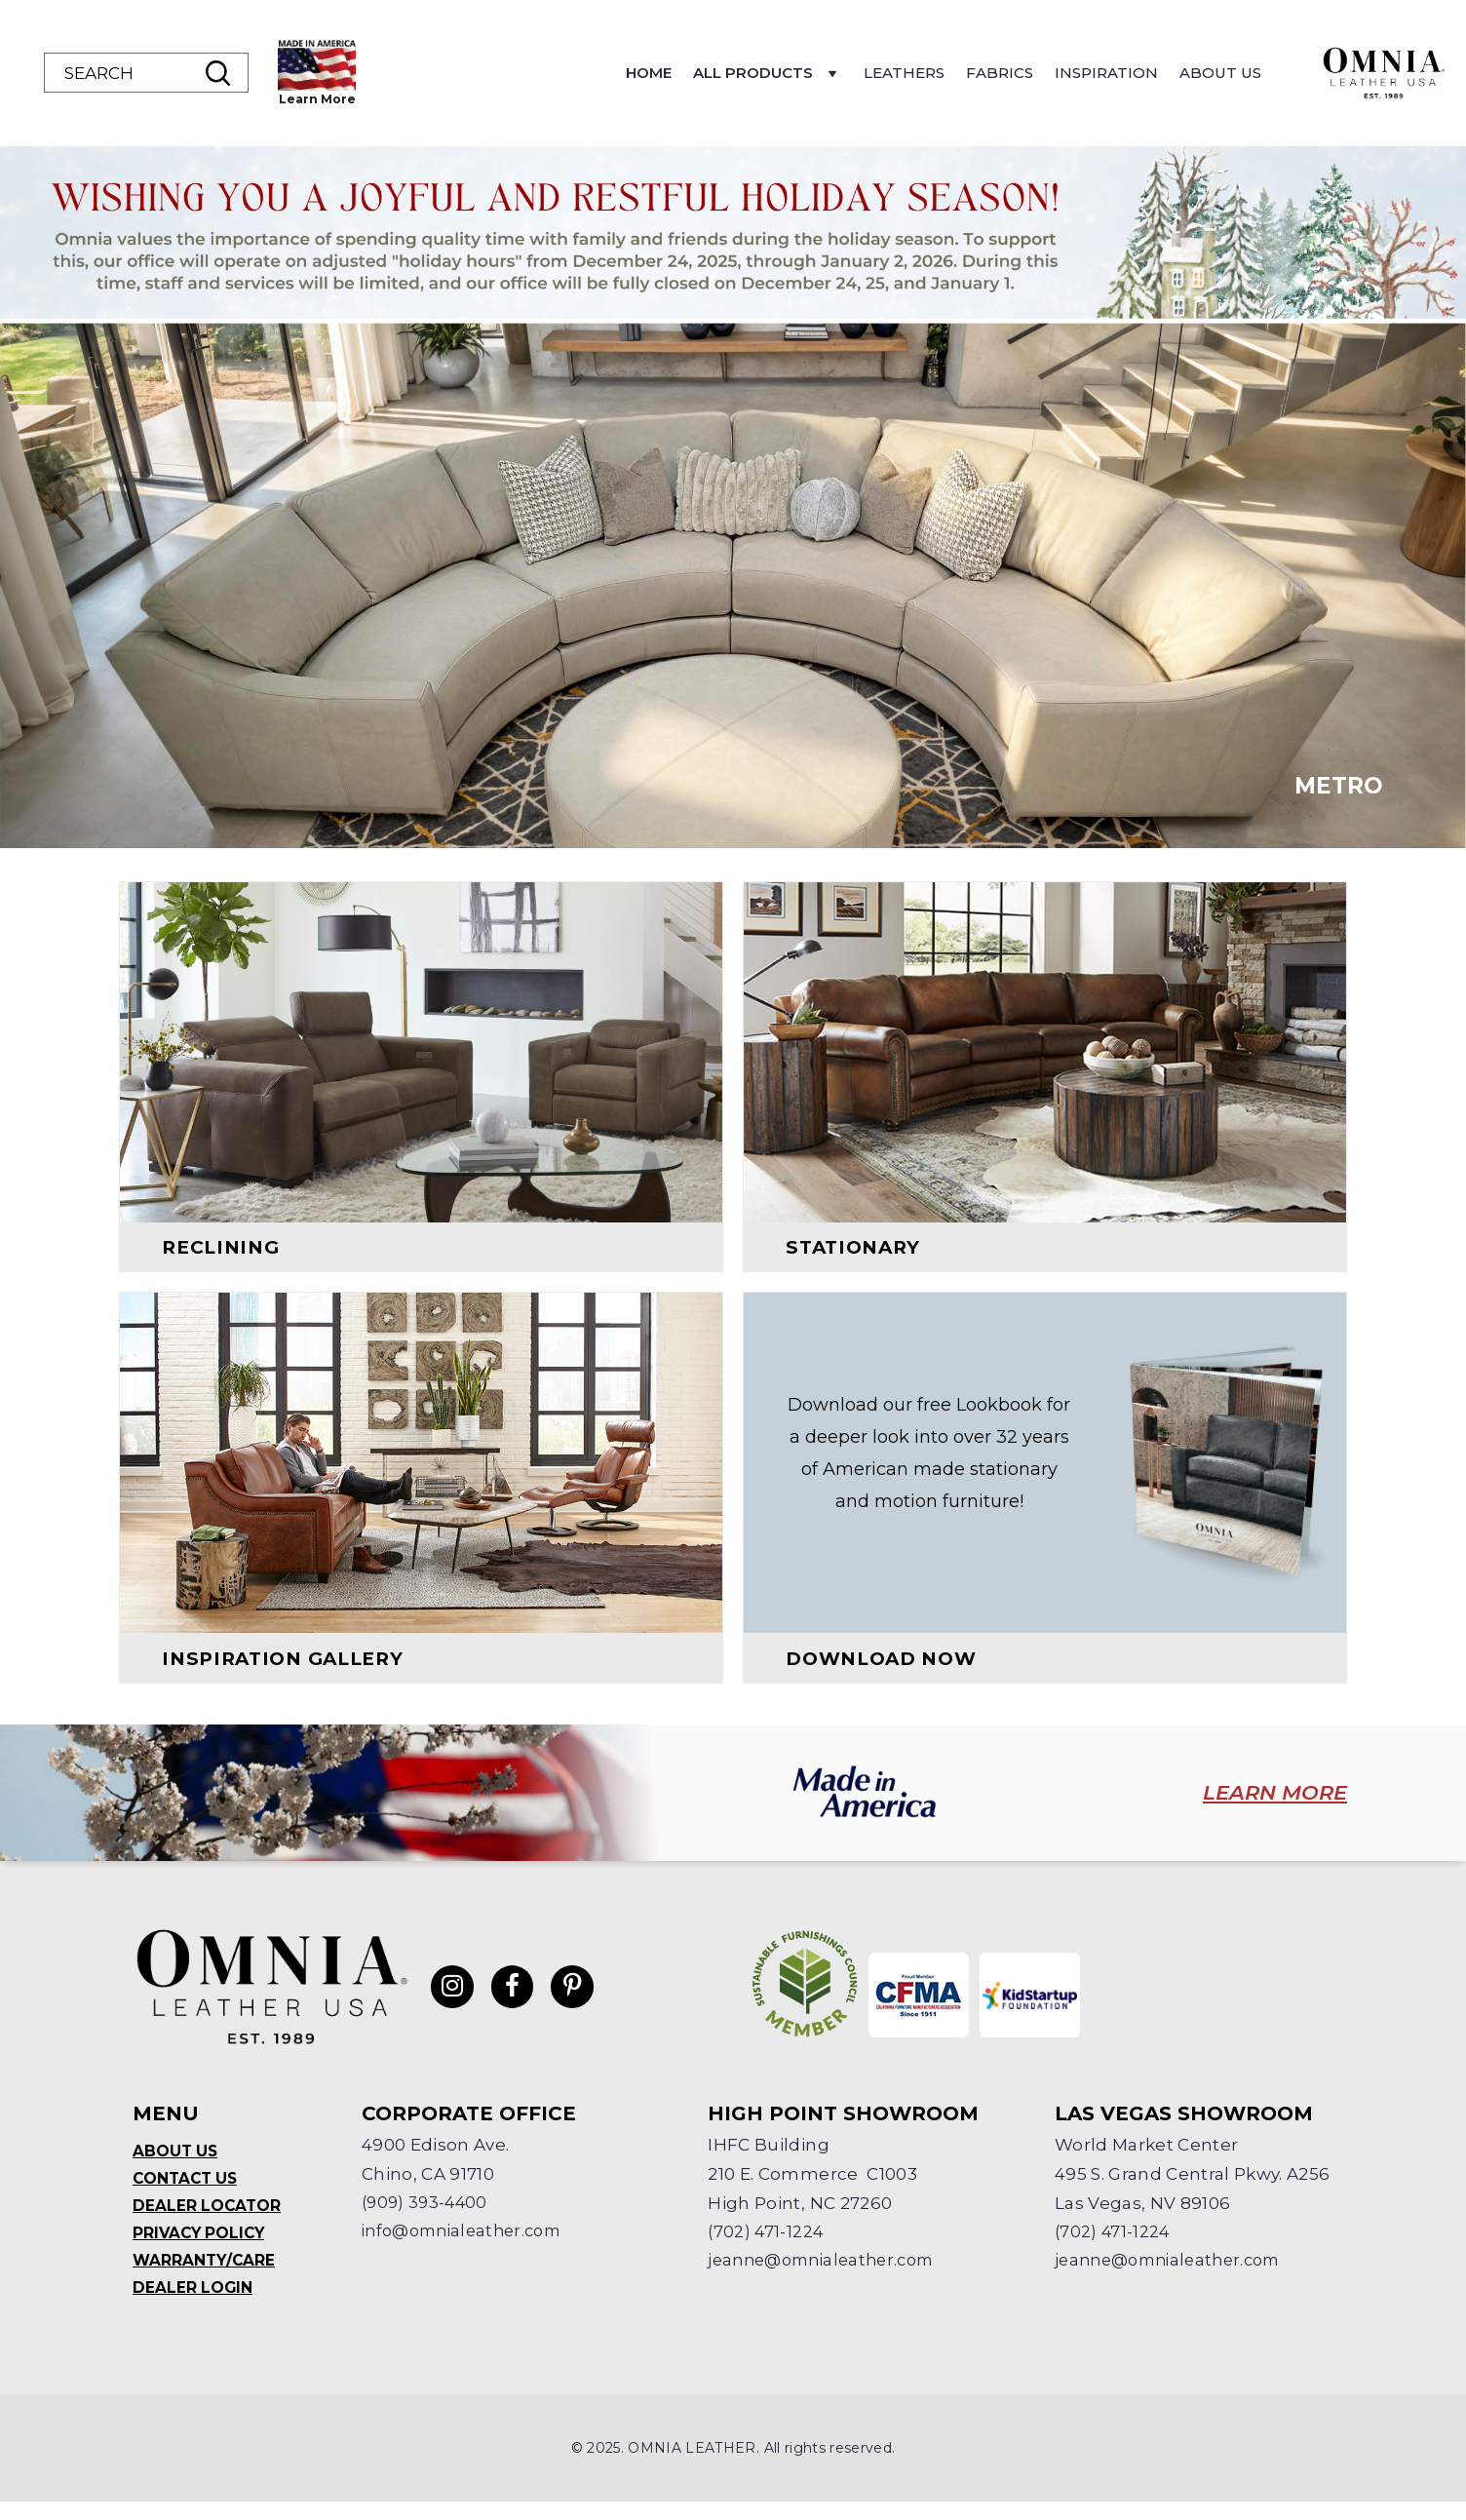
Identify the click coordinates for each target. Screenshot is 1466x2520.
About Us (1347, 72)
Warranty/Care (206, 2277)
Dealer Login (193, 2305)
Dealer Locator (208, 2220)
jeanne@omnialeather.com (828, 2274)
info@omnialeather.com (469, 2245)
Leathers (1030, 72)
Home (775, 72)
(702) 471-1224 (767, 2245)
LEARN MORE (1258, 1807)
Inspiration (1233, 72)
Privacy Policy (201, 2248)
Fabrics (1126, 72)
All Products (894, 78)
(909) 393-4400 (427, 2216)
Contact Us (188, 2192)
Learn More (443, 99)
